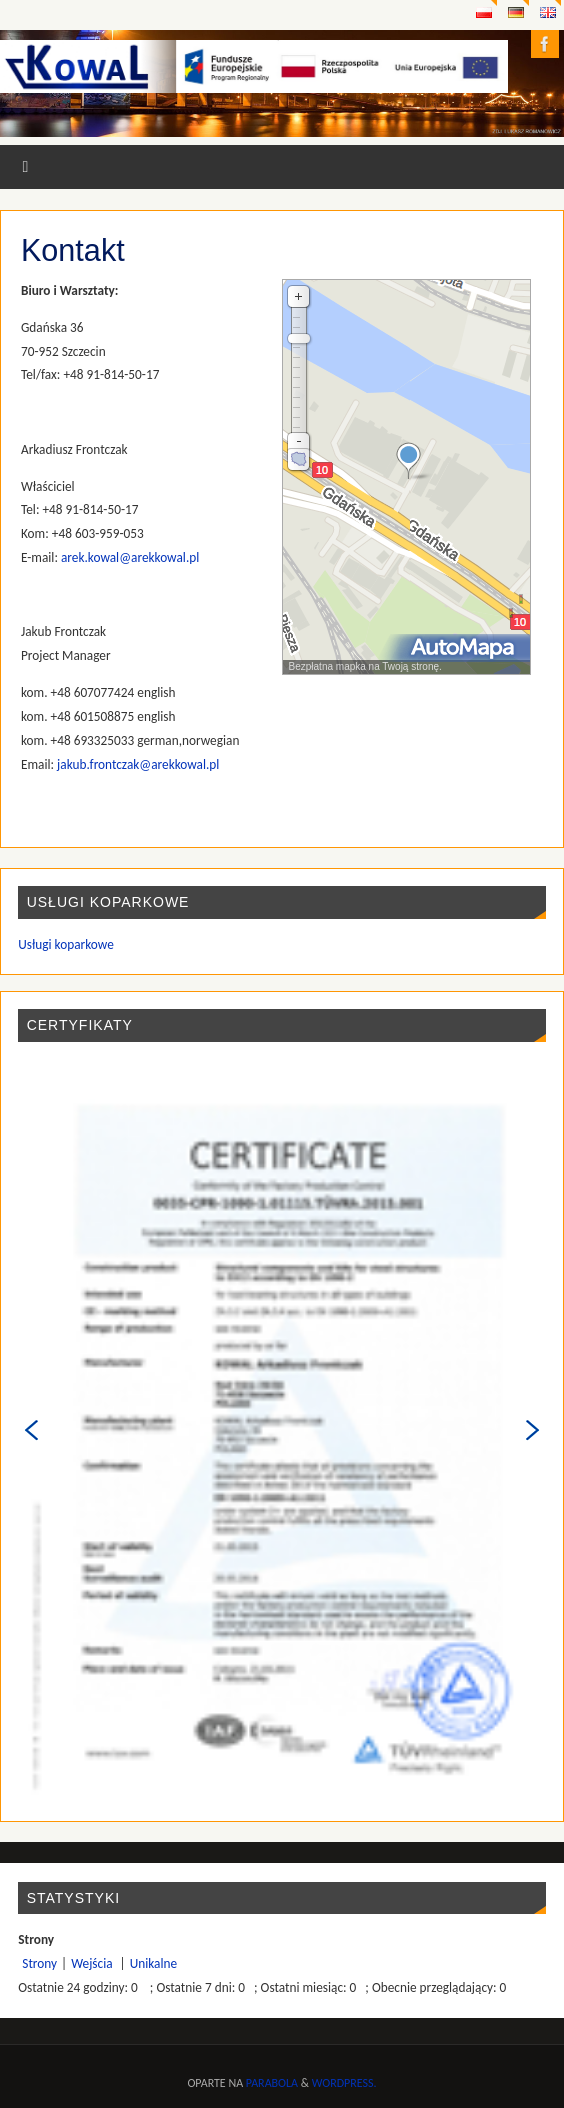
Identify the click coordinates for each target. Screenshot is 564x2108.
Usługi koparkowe (66, 944)
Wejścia (93, 1963)
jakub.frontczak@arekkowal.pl (138, 764)
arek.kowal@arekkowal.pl (130, 557)
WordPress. (344, 2083)
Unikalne (153, 1963)
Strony (39, 1963)
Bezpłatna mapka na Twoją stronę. (362, 666)
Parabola (272, 2083)
